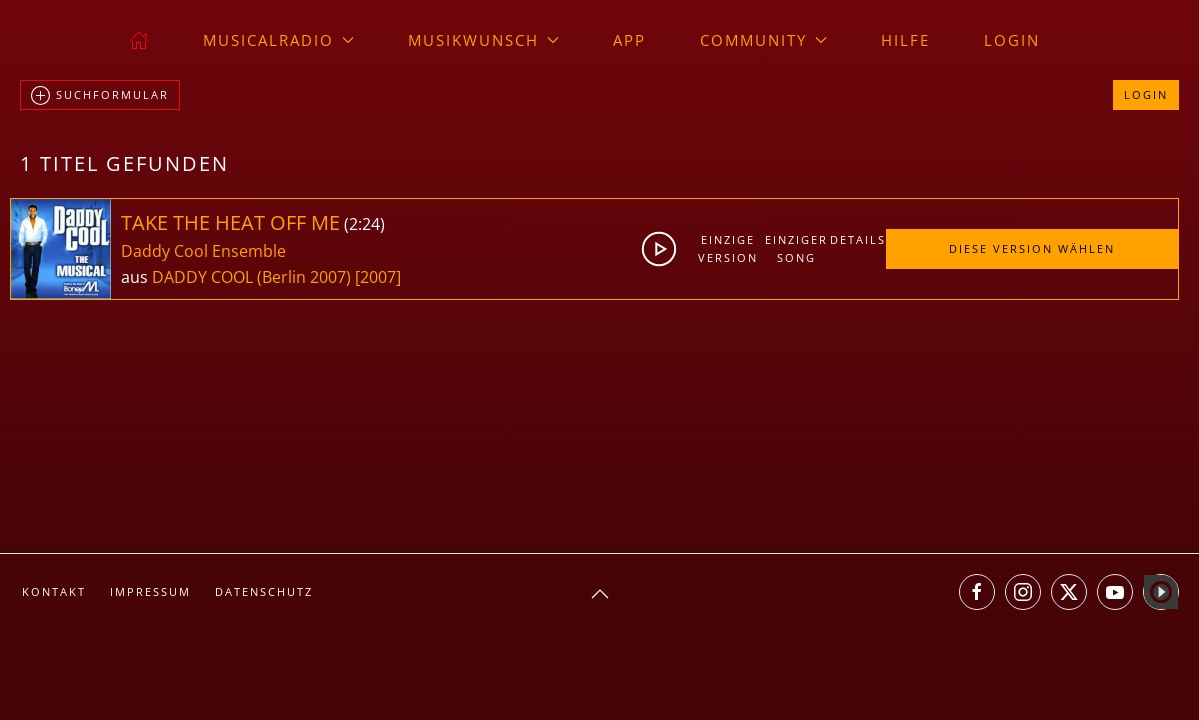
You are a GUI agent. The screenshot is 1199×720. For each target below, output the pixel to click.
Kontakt (54, 591)
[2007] (378, 277)
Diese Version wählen (1032, 248)
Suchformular (100, 96)
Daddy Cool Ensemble (203, 251)
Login (1012, 40)
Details (858, 239)
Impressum (150, 591)
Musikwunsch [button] (483, 40)
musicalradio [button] (278, 40)
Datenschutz (264, 591)
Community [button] (763, 40)
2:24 (364, 224)
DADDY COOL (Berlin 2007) (251, 277)
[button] (600, 594)
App (629, 40)
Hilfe (905, 40)
